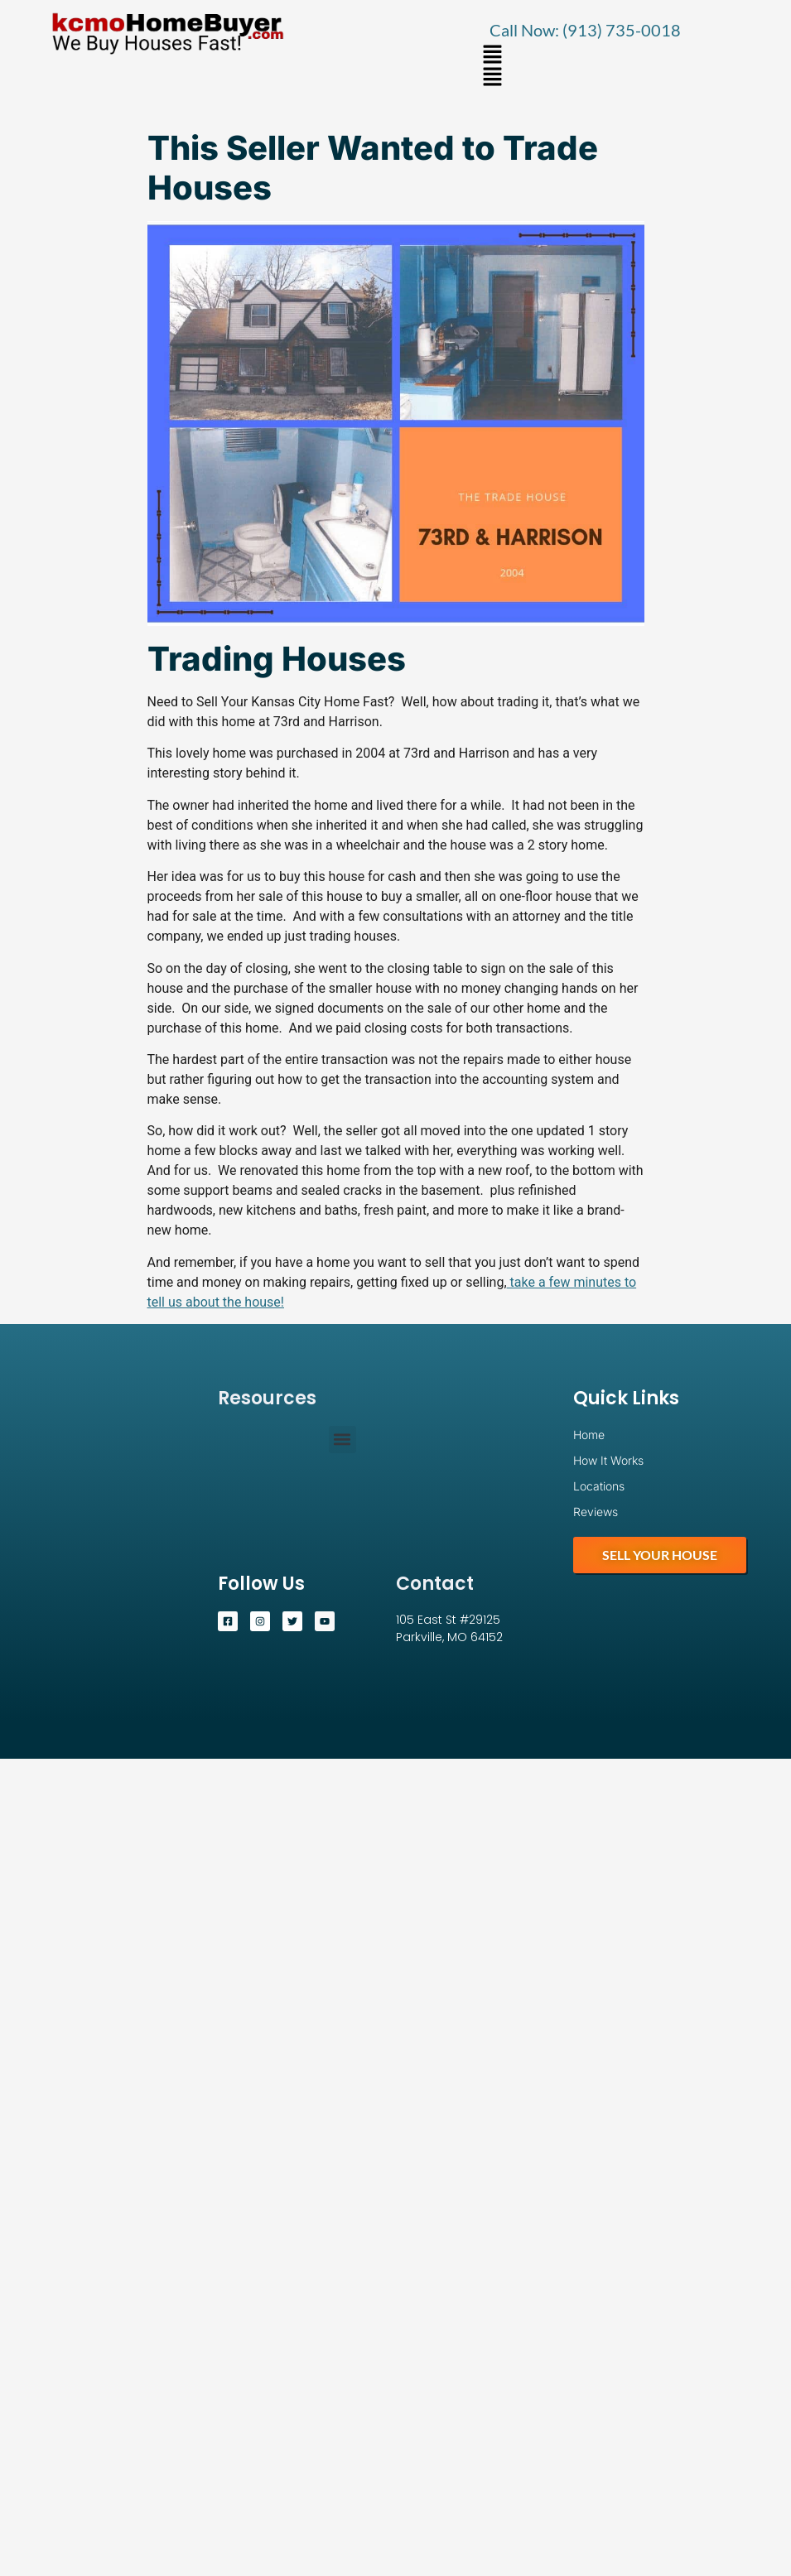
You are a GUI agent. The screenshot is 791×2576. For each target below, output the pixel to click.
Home (589, 1435)
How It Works (608, 1460)
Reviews (595, 1512)
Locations (599, 1486)
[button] (492, 55)
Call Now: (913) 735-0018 (585, 30)
